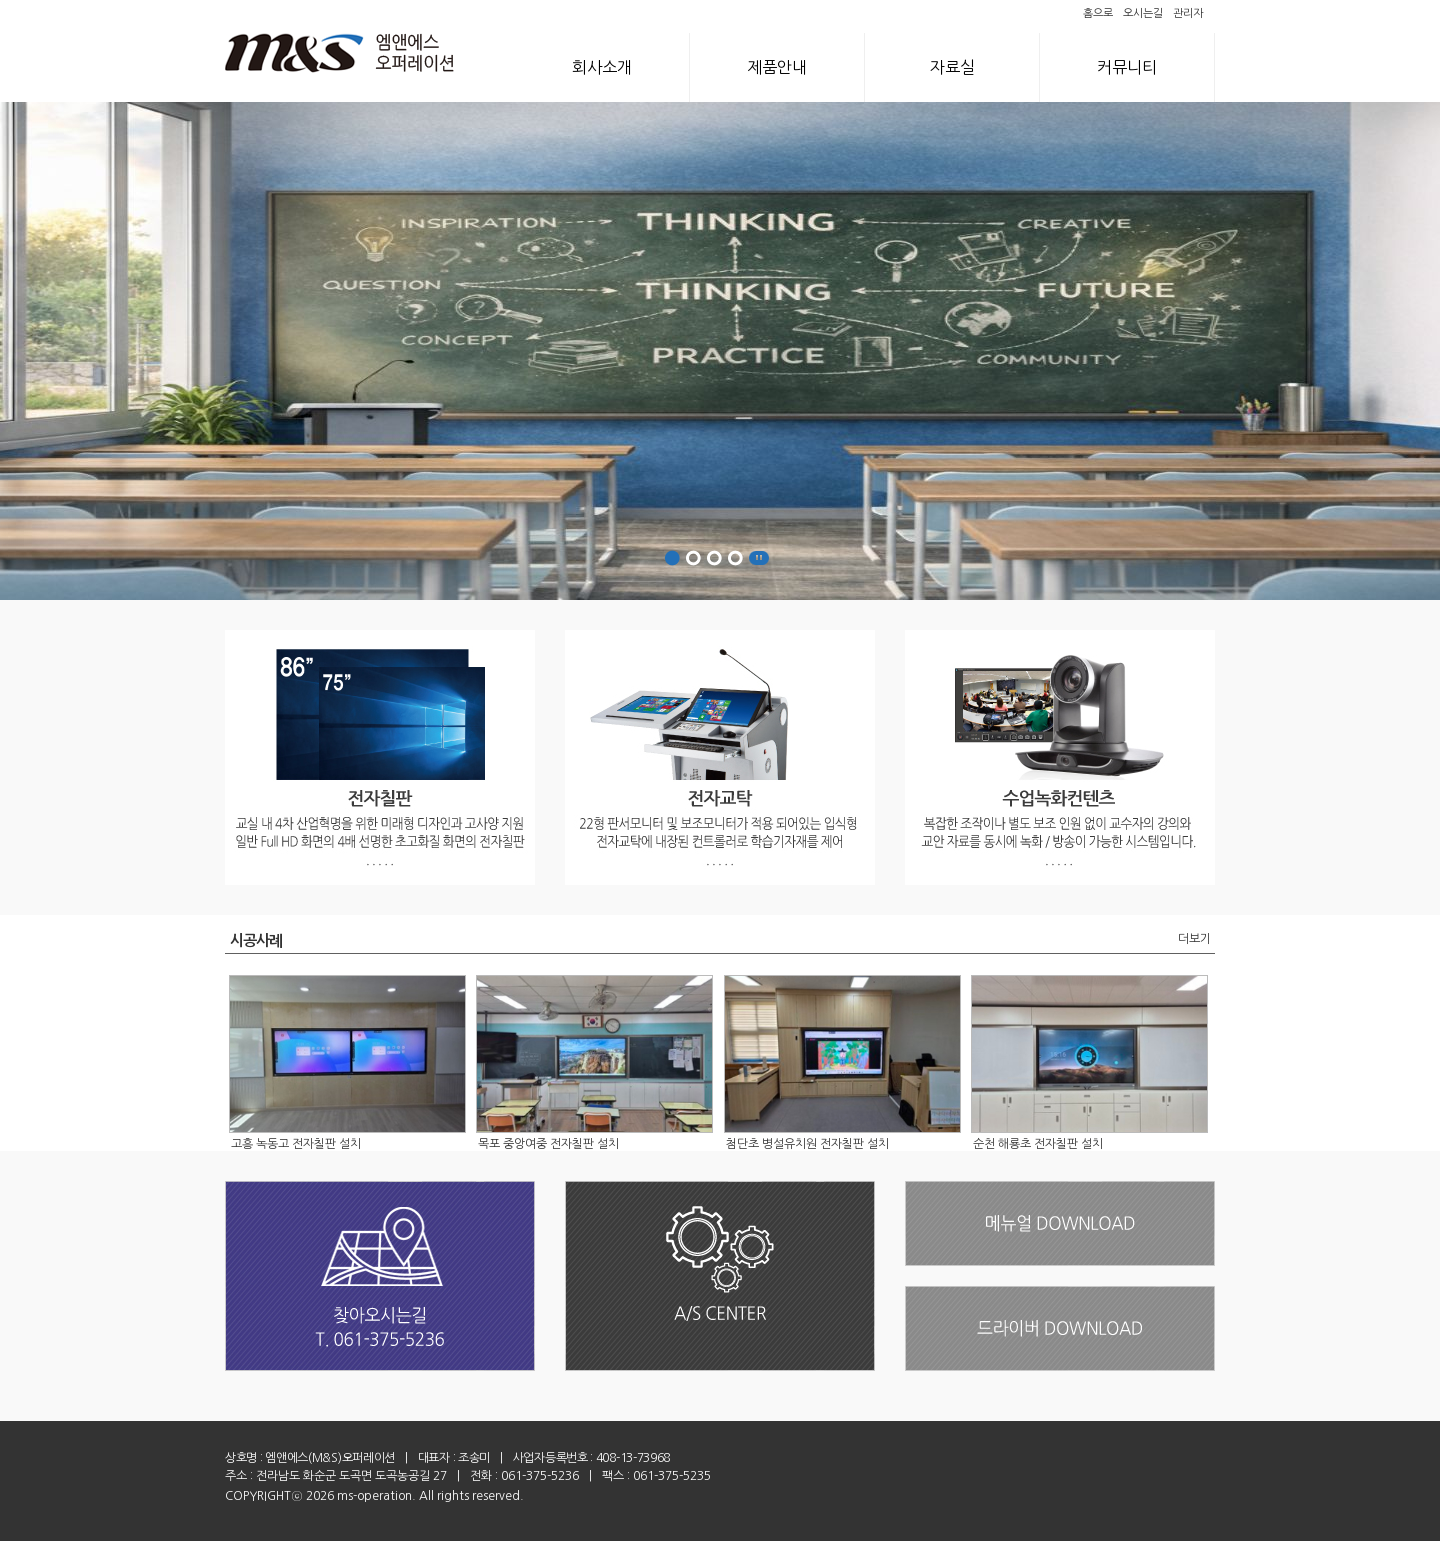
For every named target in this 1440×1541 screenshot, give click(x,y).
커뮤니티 (1127, 67)
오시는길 (1143, 13)
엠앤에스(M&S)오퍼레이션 (330, 1458)
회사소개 (602, 67)
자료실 (952, 67)
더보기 (1194, 939)
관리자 (1188, 13)
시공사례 (256, 940)
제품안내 (777, 67)
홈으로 (1098, 13)
